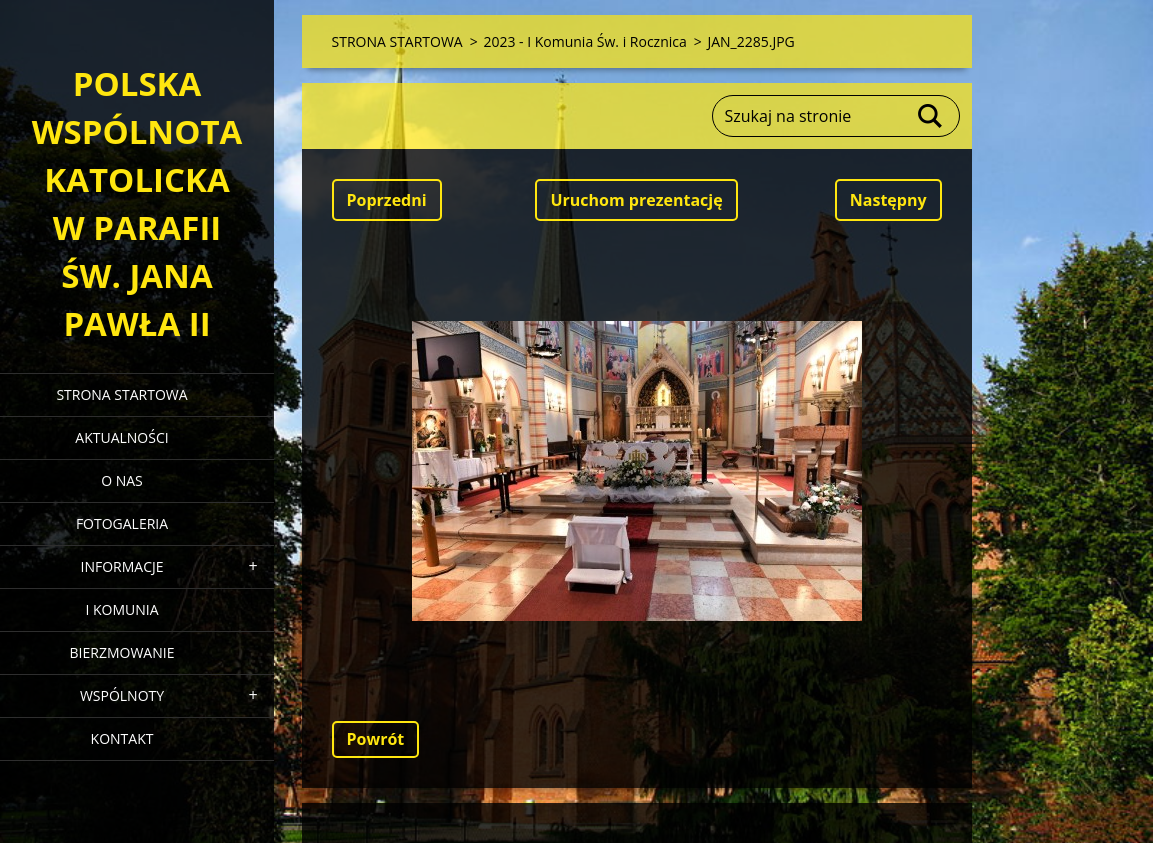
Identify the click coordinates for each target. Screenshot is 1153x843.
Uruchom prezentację (636, 200)
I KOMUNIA (121, 609)
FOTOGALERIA (122, 523)
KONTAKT (122, 738)
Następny (888, 200)
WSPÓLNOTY (122, 695)
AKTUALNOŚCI (121, 437)
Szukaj (931, 116)
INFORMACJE (121, 566)
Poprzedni (387, 200)
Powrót (376, 739)
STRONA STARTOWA (121, 394)
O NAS (122, 480)
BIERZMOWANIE (122, 652)
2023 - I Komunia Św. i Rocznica (584, 41)
